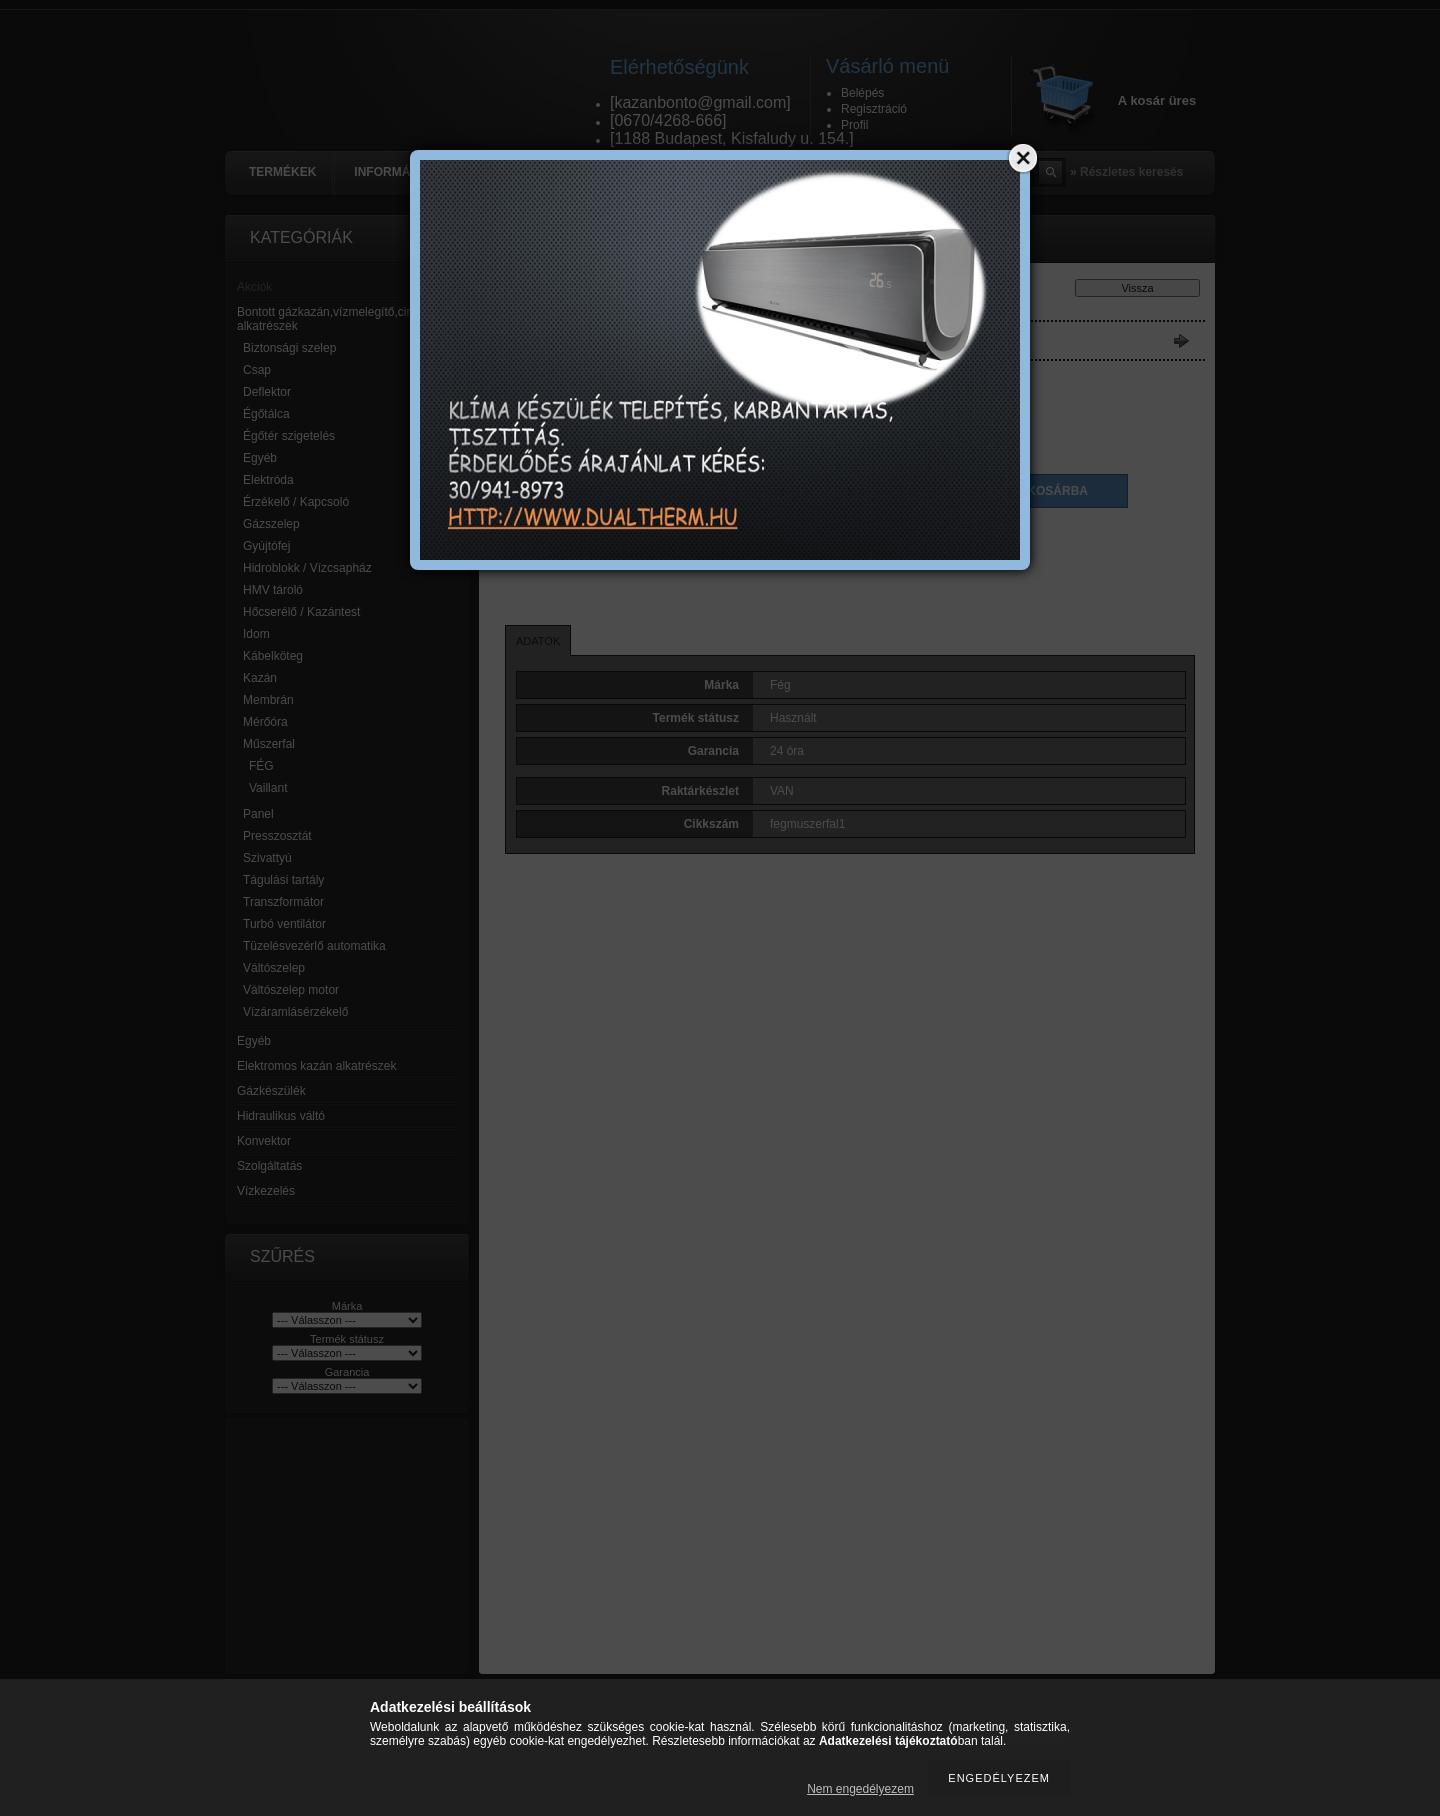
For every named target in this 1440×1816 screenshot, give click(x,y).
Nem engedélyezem (860, 1789)
